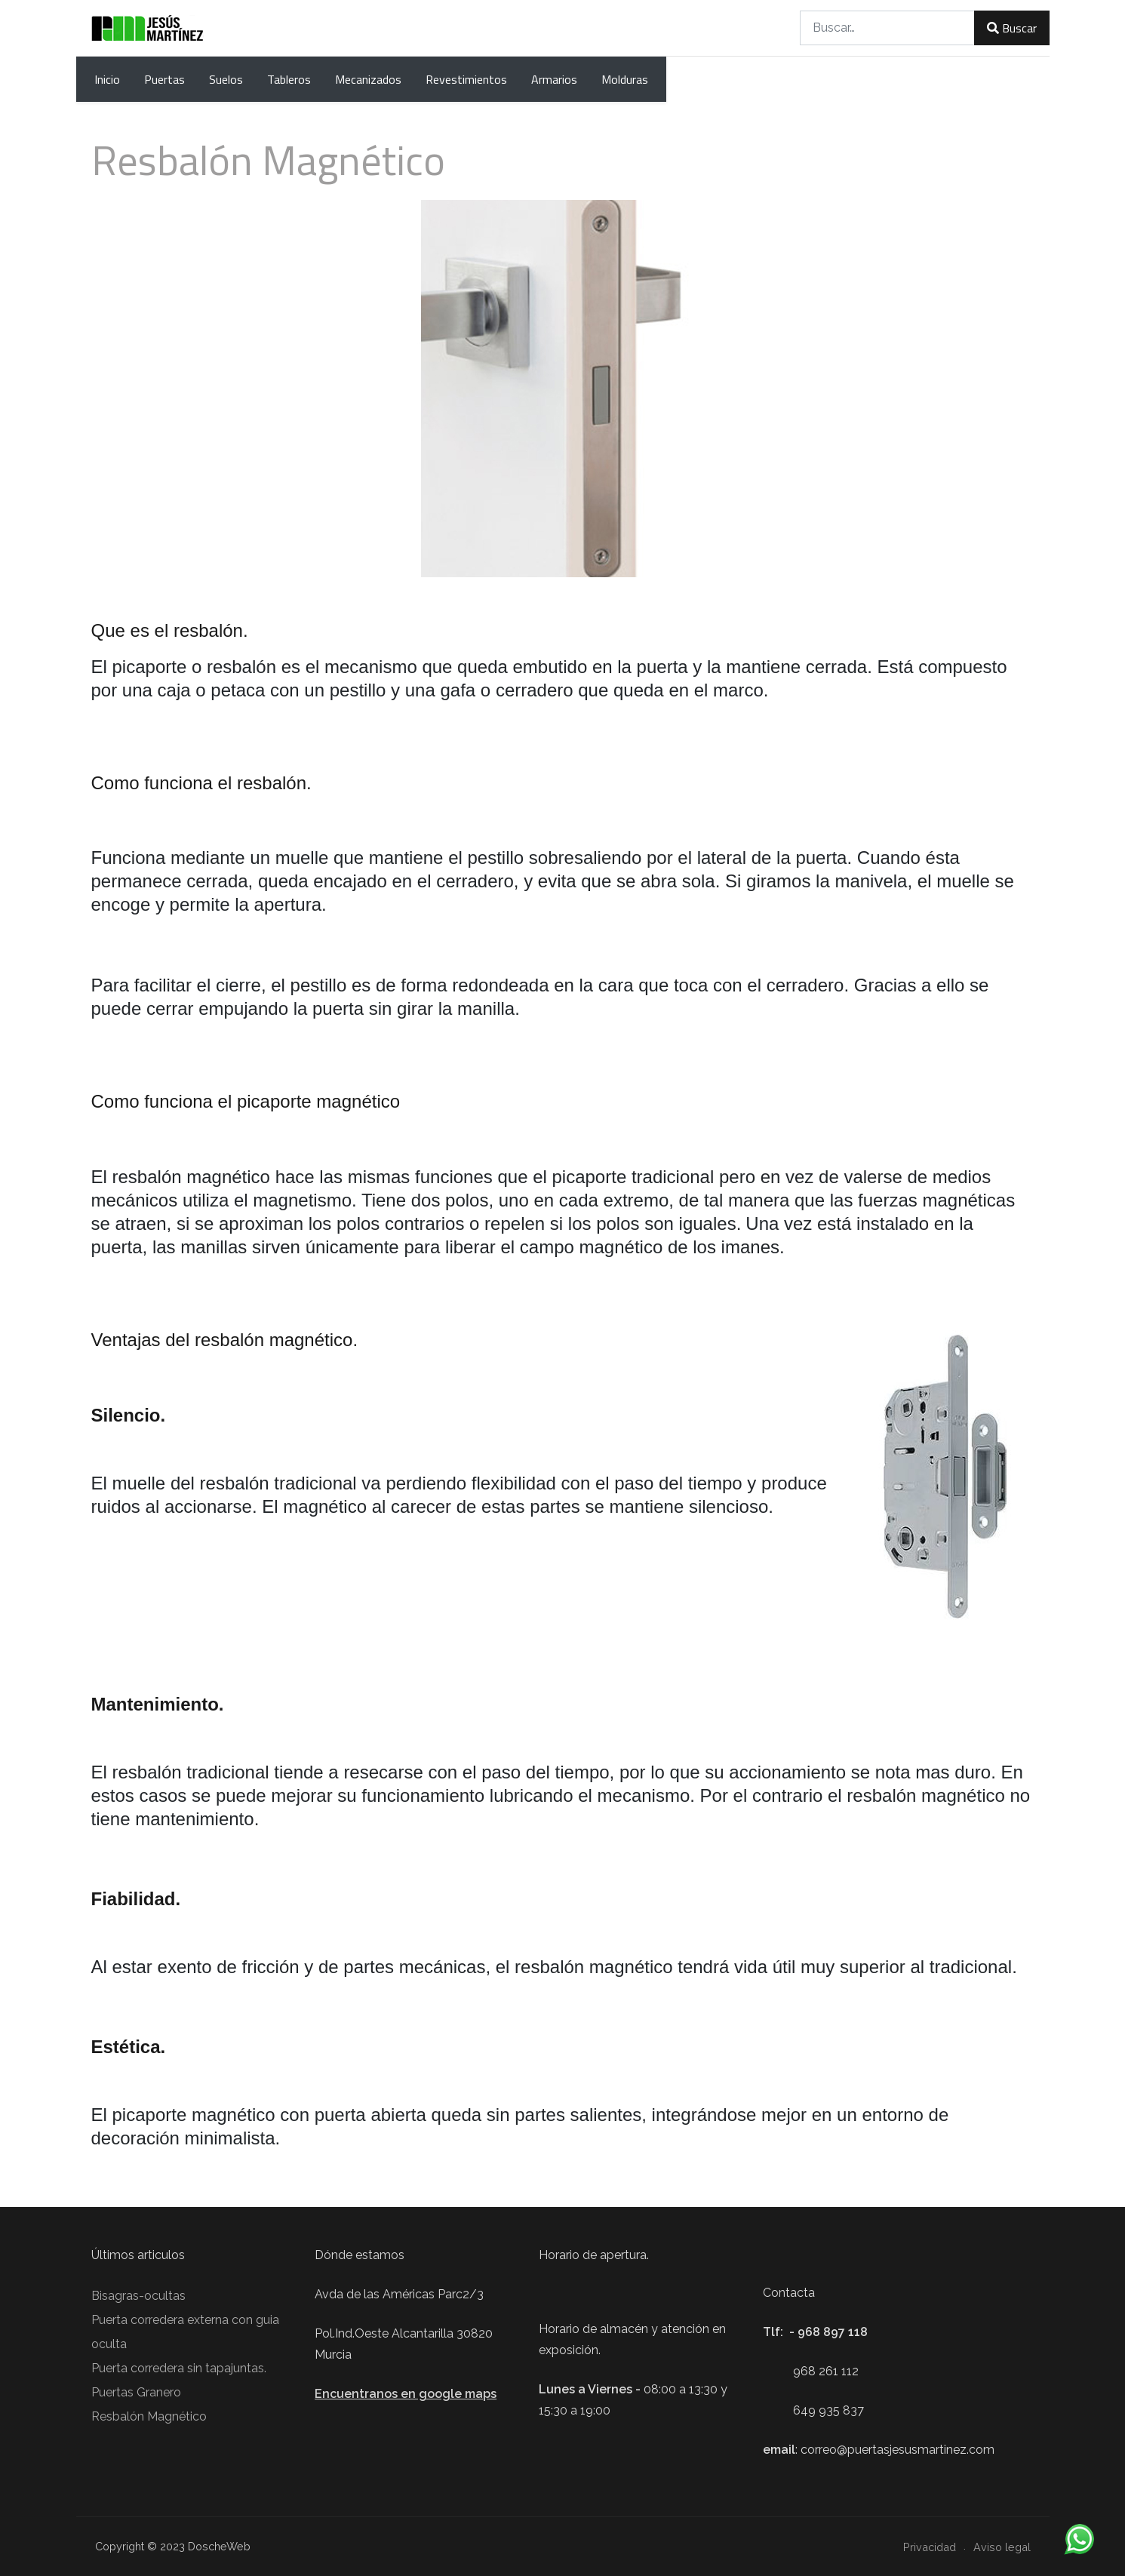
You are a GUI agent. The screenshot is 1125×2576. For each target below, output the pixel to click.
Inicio (107, 79)
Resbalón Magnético (149, 2416)
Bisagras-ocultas (138, 2296)
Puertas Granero (136, 2392)
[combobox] (887, 28)
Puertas (164, 79)
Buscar (1011, 28)
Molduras (624, 79)
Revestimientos (466, 79)
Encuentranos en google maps (405, 2394)
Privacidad (929, 2547)
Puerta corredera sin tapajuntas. (178, 2368)
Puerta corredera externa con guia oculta (185, 2332)
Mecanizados (368, 79)
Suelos (226, 79)
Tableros (289, 79)
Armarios (554, 79)
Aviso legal (1002, 2547)
